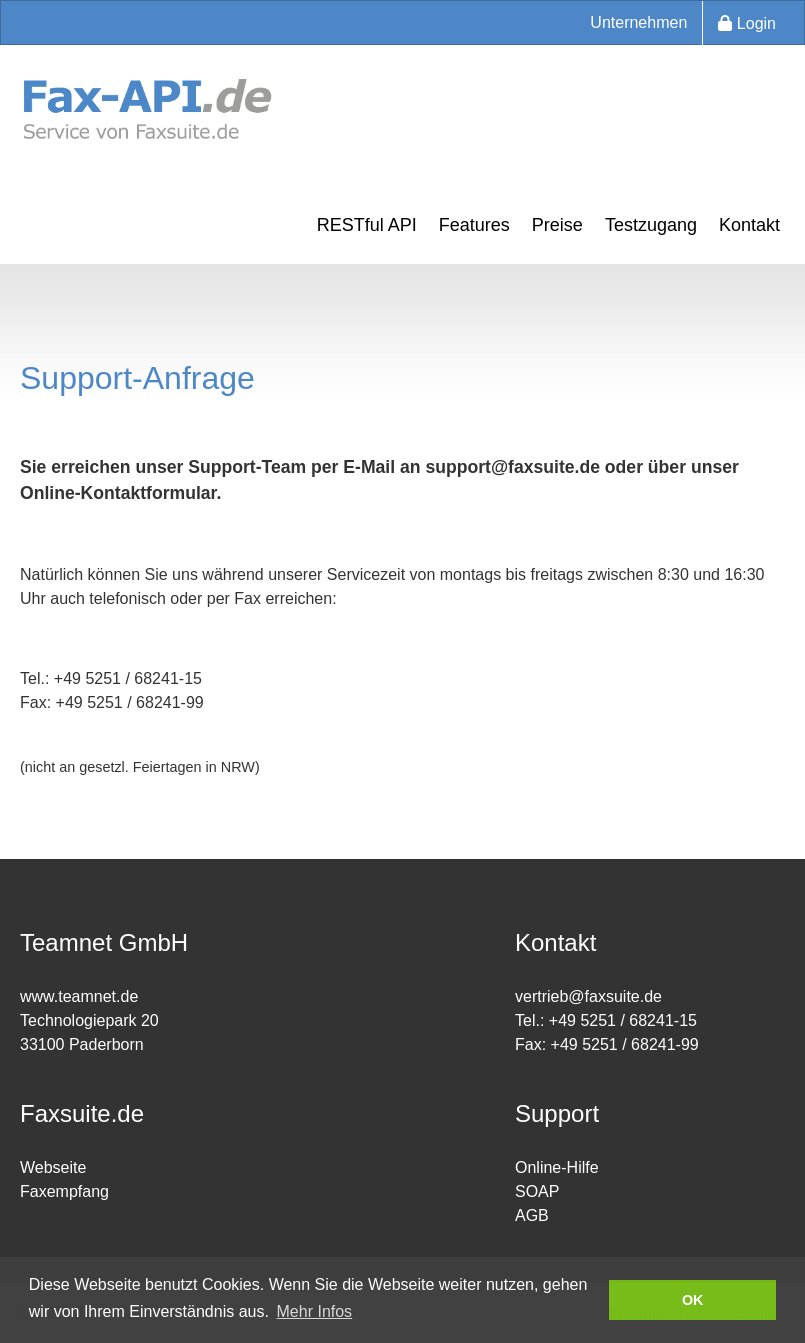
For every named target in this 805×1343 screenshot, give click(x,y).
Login (747, 23)
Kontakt (749, 225)
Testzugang (651, 225)
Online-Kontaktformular (118, 493)
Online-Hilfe (557, 1167)
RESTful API (367, 225)
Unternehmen (638, 22)
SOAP (537, 1191)
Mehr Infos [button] (315, 1311)
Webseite (53, 1167)
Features (474, 225)
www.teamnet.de (79, 996)
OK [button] (693, 1300)
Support (557, 1113)
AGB (532, 1215)
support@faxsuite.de (512, 467)
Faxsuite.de (82, 1113)
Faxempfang (64, 1191)
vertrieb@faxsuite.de (588, 996)
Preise (557, 225)
